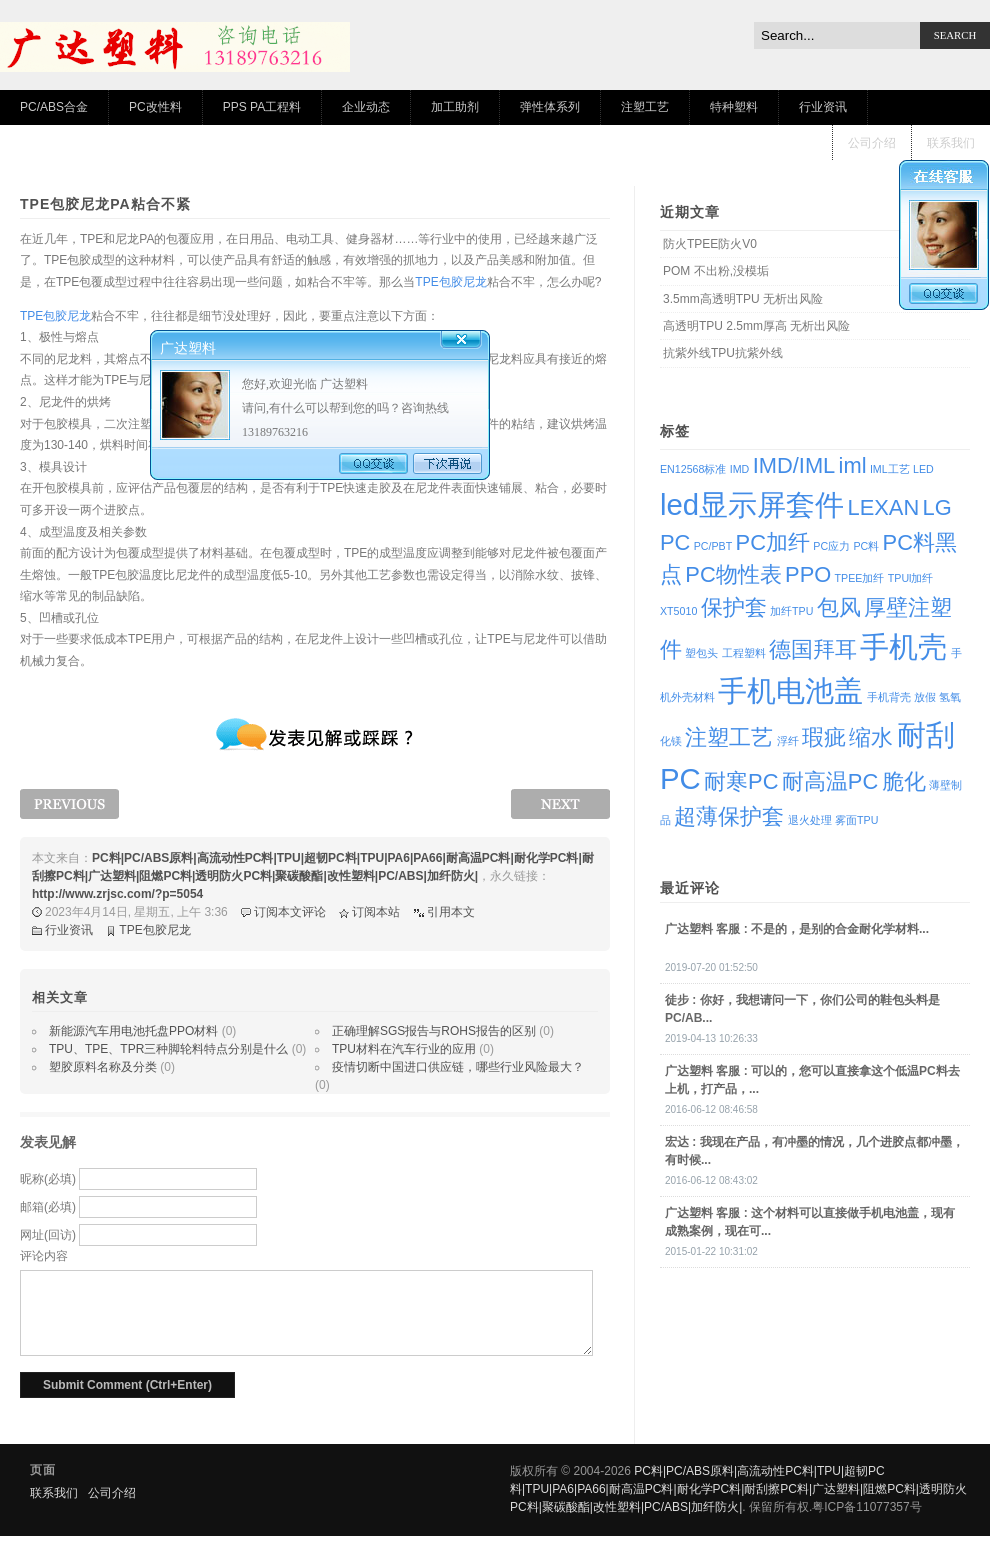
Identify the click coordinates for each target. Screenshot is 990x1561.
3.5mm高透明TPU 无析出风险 (743, 299)
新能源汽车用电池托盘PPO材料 (133, 1031)
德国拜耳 (813, 649)
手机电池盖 (790, 690)
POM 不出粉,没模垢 (716, 271)
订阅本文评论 (290, 912)
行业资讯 (823, 107)
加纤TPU (791, 611)
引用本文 (451, 912)
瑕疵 (824, 737)
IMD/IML (794, 465)
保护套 (734, 607)
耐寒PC (741, 781)
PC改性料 (155, 107)
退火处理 (810, 820)
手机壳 (903, 646)
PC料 (866, 546)
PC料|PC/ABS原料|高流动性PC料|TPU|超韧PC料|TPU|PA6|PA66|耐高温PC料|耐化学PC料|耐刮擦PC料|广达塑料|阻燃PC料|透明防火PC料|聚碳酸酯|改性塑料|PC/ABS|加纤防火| (738, 1489)
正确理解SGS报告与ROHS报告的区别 (434, 1031)
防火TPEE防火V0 (710, 244)
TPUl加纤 (911, 578)
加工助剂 (455, 107)
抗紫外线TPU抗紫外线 (723, 353)
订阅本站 (376, 912)
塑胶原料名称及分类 (103, 1067)
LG (937, 507)
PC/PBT (713, 546)
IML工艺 (890, 469)
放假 (925, 697)
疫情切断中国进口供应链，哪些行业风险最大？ (458, 1067)
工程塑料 (744, 653)
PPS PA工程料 (262, 107)
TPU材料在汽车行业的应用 (404, 1049)
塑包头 (701, 653)
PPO (808, 574)
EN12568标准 (693, 469)
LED (923, 469)
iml (853, 465)
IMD (740, 469)
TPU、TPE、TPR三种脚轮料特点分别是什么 (168, 1049)
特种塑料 (734, 107)
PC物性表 (733, 574)
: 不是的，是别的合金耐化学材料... (797, 929)
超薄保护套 (729, 816)
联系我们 (951, 143)
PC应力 (831, 546)
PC (675, 542)
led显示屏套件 (752, 504)
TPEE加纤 (860, 578)
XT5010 (678, 611)
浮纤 (788, 741)
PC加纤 (773, 542)
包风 (839, 607)
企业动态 (366, 107)
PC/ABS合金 (54, 107)
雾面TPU (856, 820)
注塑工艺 (645, 107)
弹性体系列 (550, 107)
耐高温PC (830, 781)
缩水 (871, 737)
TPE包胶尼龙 (450, 282)
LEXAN (883, 507)
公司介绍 (872, 143)
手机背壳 (889, 697)
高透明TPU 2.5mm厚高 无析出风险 (756, 326)
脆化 (904, 781)
